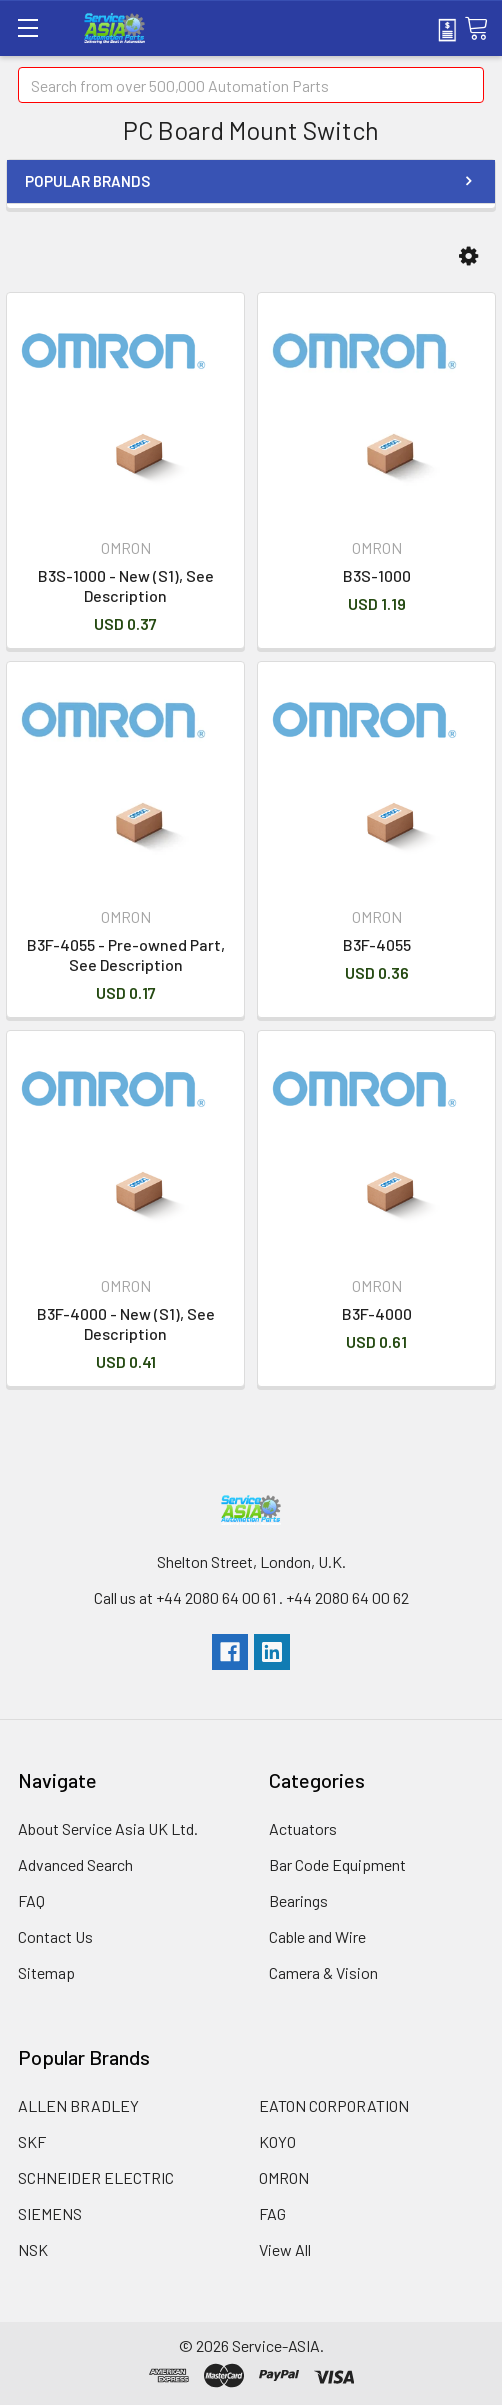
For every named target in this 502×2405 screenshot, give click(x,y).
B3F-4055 (377, 944)
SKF (32, 2141)
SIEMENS (50, 2213)
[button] (468, 256)
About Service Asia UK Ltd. (108, 1828)
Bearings (298, 1900)
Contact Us (55, 1936)
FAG (272, 2213)
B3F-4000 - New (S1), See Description (126, 1323)
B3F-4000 (377, 1313)
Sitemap (46, 1972)
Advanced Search (75, 1864)
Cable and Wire (317, 1936)
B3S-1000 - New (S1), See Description (126, 585)
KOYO (277, 2141)
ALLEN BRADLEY (78, 2105)
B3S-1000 (377, 575)
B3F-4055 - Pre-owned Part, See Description (126, 954)
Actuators (303, 1828)
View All (285, 2249)
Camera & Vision (323, 1972)
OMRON (284, 2177)
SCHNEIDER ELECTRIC (96, 2177)
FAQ (31, 1900)
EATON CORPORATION (334, 2105)
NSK (33, 2249)
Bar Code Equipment (337, 1864)
